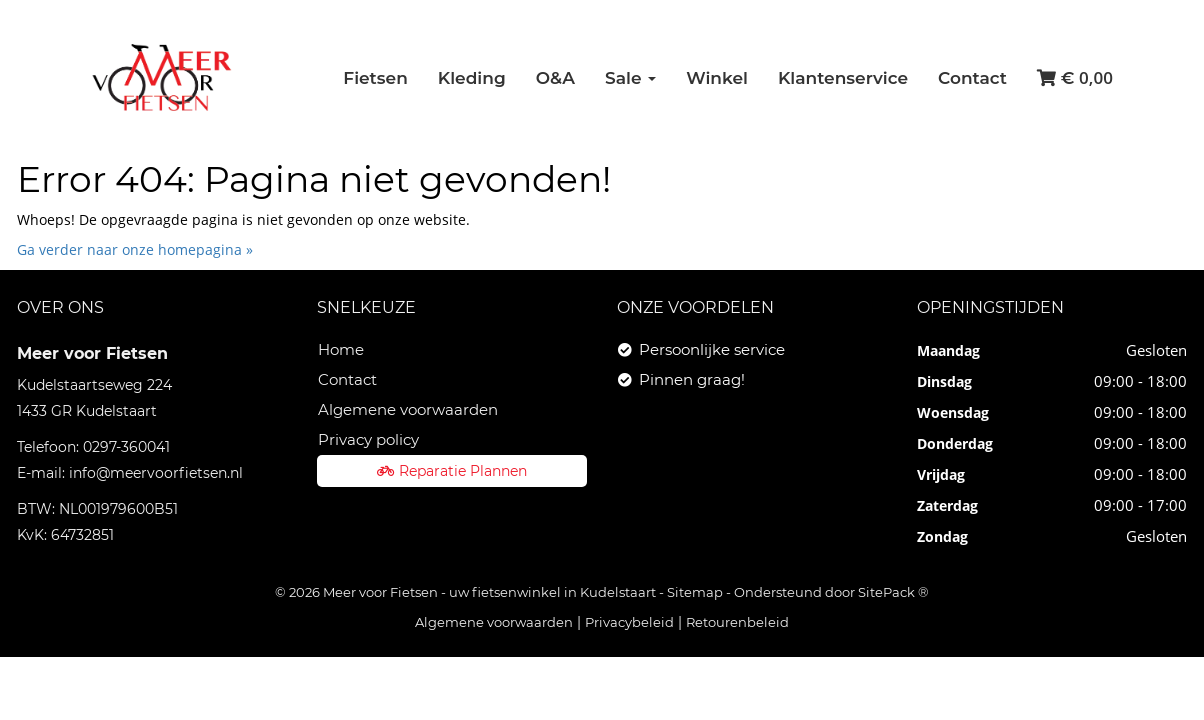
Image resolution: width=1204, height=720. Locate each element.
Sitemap (695, 592)
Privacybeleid (629, 622)
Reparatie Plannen (452, 471)
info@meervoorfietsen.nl (156, 473)
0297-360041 (126, 447)
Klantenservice (843, 78)
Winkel (717, 78)
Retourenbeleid (737, 622)
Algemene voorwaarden (408, 409)
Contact (972, 78)
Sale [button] (630, 78)
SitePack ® (893, 592)
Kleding (472, 78)
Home (341, 349)
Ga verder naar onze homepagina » (135, 249)
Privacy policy (368, 439)
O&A (555, 78)
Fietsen (375, 78)
